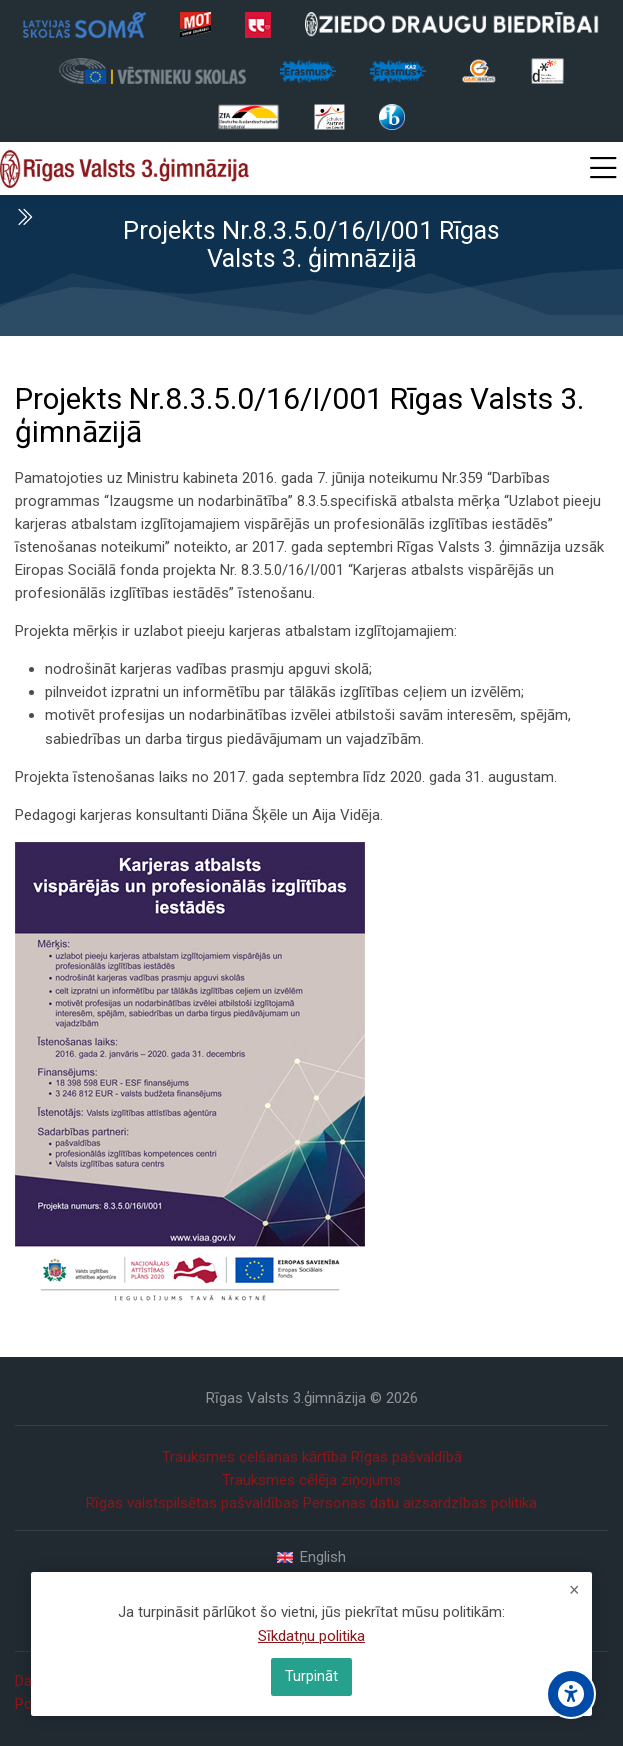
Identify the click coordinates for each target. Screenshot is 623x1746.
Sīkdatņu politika (311, 1636)
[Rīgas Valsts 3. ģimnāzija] (124, 169)
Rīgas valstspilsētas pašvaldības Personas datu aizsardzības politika (311, 1503)
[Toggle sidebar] (24, 217)
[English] (311, 1557)
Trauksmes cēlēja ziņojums (311, 1480)
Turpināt (311, 1676)
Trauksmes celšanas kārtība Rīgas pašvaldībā (312, 1457)
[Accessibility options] (571, 1694)
